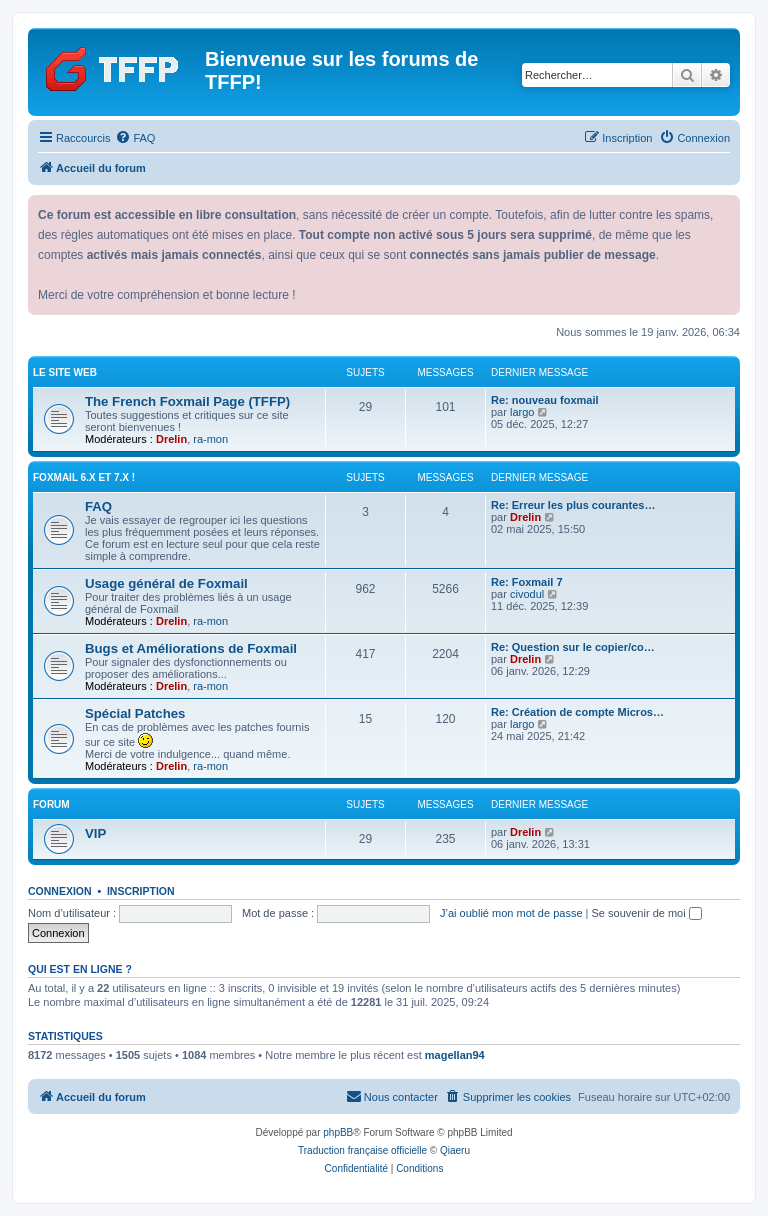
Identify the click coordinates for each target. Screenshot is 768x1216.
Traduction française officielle (362, 1150)
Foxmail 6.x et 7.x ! (84, 477)
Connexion (60, 891)
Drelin (171, 439)
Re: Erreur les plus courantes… (573, 505)
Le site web (65, 372)
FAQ (98, 506)
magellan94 (455, 1055)
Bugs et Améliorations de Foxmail (191, 648)
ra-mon (210, 439)
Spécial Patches (135, 713)
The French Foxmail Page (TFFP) (187, 401)
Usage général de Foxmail (166, 583)
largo (522, 412)
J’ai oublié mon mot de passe (511, 913)
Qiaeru (455, 1150)
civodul (527, 594)
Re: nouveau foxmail (545, 400)
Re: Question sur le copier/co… (573, 647)
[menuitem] (135, 138)
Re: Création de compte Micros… (577, 712)
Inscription (141, 891)
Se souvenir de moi (647, 913)
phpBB (338, 1132)
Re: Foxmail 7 (527, 582)
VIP (95, 833)
